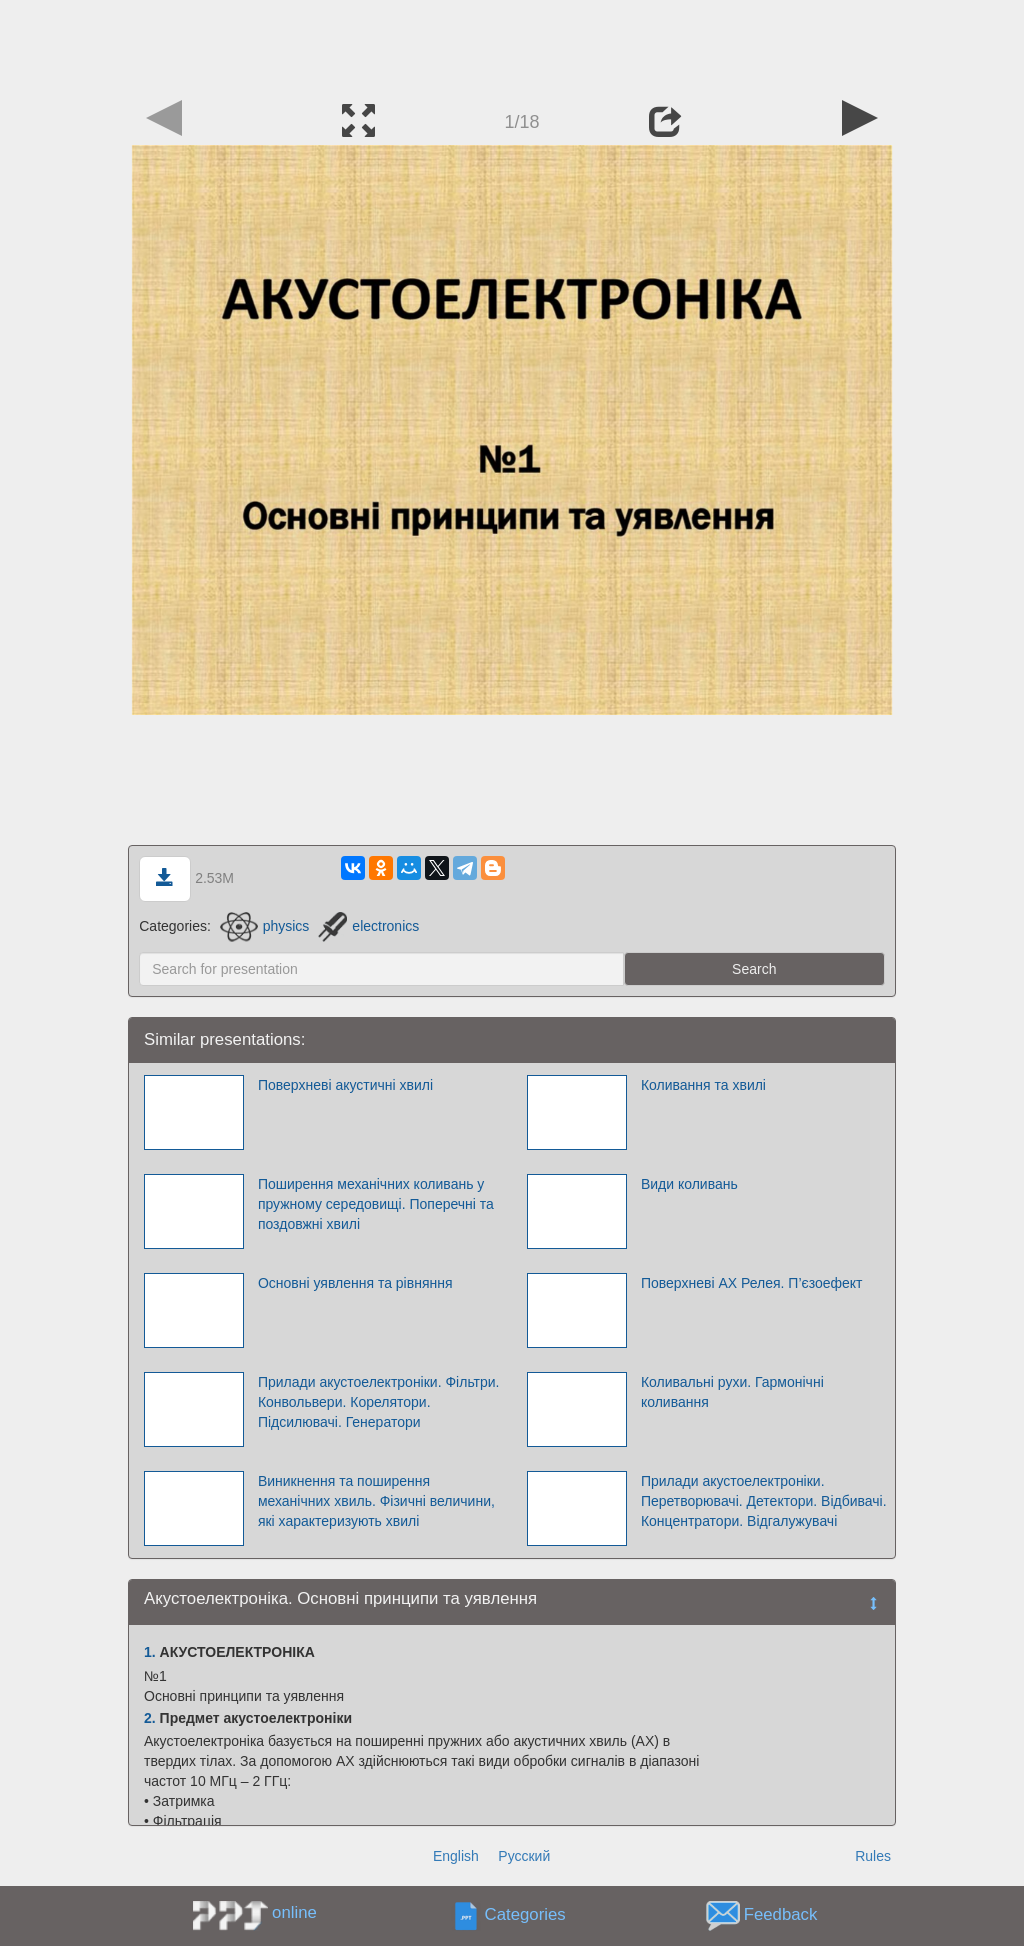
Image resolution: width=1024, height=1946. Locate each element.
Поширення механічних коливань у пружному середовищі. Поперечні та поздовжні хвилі (376, 1204)
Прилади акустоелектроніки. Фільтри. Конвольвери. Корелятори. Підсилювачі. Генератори (379, 1402)
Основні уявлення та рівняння (355, 1283)
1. (150, 1652)
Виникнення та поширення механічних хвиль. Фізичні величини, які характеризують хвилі (376, 1501)
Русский (524, 1856)
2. (150, 1718)
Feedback (781, 1915)
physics (265, 926)
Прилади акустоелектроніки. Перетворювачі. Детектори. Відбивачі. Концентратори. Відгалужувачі (764, 1501)
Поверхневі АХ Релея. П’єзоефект (752, 1283)
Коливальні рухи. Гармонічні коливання (732, 1392)
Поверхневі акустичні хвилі (345, 1085)
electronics (368, 926)
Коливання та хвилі (703, 1085)
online (294, 1912)
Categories (525, 1915)
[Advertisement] (512, 45)
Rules (873, 1856)
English (456, 1856)
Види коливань (689, 1184)
